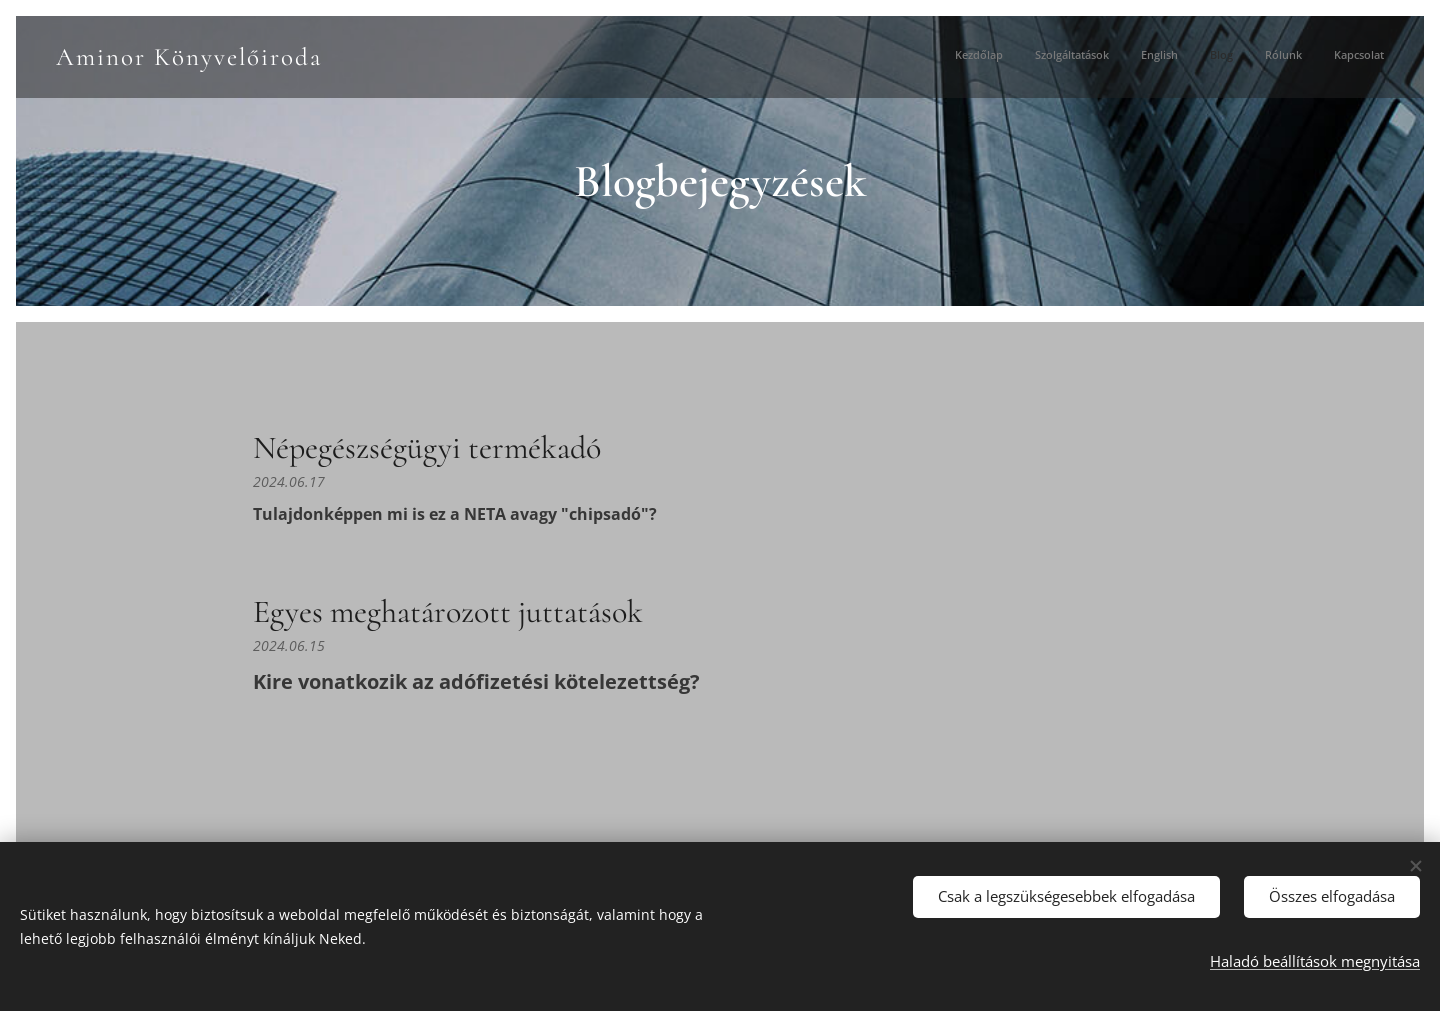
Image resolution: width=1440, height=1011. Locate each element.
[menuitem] (1229, 57)
